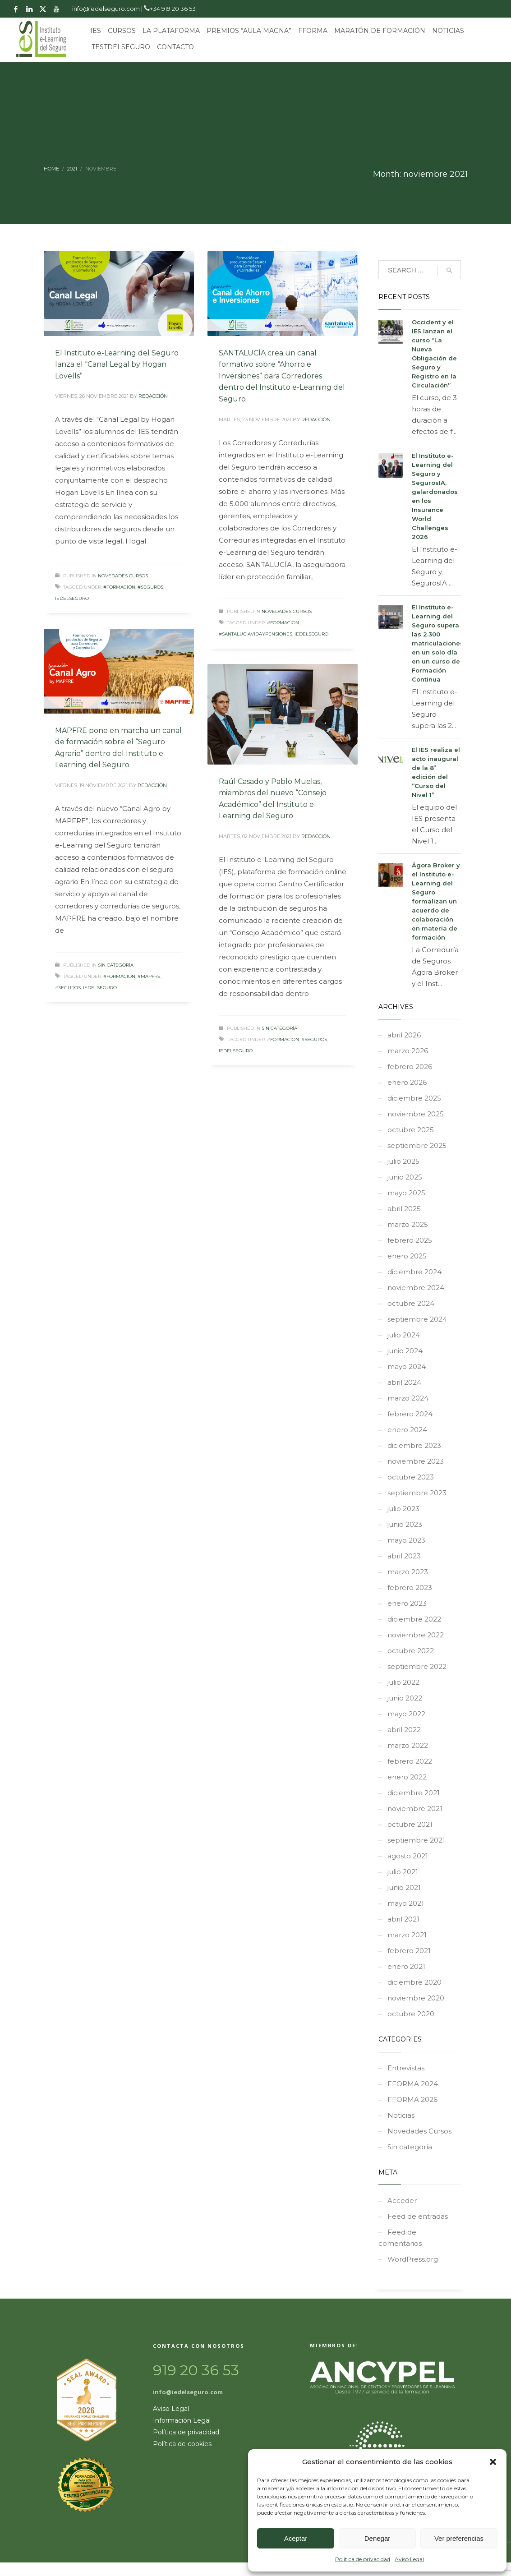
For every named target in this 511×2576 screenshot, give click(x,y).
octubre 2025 (410, 1129)
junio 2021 (404, 1887)
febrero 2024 (410, 1414)
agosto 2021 (407, 1856)
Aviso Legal (409, 2559)
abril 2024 (404, 1382)
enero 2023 (407, 1603)
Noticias (400, 2115)
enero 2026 (407, 1082)
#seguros (150, 587)
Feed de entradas (417, 2216)
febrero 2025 (409, 1240)
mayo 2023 (406, 1540)
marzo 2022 (407, 1745)
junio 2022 (404, 1698)
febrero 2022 (409, 1761)
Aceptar (296, 2538)
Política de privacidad (362, 2559)
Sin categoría (116, 965)
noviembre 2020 (415, 1998)
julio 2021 (402, 1871)
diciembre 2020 (414, 1982)
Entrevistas (405, 2068)
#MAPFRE (149, 976)
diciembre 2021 (413, 1792)
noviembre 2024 (415, 1287)
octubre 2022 (410, 1650)
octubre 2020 (410, 2013)
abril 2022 (404, 1729)
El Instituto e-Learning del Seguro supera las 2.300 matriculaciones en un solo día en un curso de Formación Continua (438, 643)
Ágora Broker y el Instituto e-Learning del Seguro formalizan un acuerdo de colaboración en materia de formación (436, 901)
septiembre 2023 (417, 1492)
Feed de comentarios (400, 2238)
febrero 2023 (409, 1587)
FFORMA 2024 (412, 2083)
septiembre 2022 (417, 1666)
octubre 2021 (410, 1824)
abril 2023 (404, 1556)
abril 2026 (404, 1035)
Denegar (377, 2538)
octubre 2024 (410, 1303)
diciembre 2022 (414, 1619)
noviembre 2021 (414, 1808)
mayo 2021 (405, 1903)
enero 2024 (407, 1429)
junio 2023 (404, 1524)
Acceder (402, 2200)
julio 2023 (403, 1508)
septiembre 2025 (417, 1145)
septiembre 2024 (417, 1319)
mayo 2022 (406, 1714)
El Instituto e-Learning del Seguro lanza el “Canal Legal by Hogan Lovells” (117, 364)
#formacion (119, 587)
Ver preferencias (458, 2538)
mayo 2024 (406, 1366)
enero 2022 (407, 1777)
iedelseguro (72, 598)
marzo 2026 (407, 1050)
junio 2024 (405, 1350)
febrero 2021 (409, 1950)
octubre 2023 (410, 1477)
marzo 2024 (407, 1398)
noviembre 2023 (415, 1461)
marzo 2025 (407, 1224)
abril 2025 (404, 1208)
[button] (492, 2461)
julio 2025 (403, 1161)
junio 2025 (404, 1177)
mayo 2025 (406, 1193)
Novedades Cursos (123, 576)
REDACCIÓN (153, 396)
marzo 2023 (407, 1571)
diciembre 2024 (414, 1271)
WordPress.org (412, 2259)
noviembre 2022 (415, 1635)
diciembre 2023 (414, 1445)
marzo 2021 (407, 1935)
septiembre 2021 (416, 1840)
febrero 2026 (409, 1066)
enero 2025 (407, 1256)
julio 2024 (403, 1335)
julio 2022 (403, 1682)
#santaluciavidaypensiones (255, 634)
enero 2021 (406, 1966)
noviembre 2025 (415, 1114)
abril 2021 (403, 1919)
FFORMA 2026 (412, 2099)
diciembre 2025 (414, 1098)
